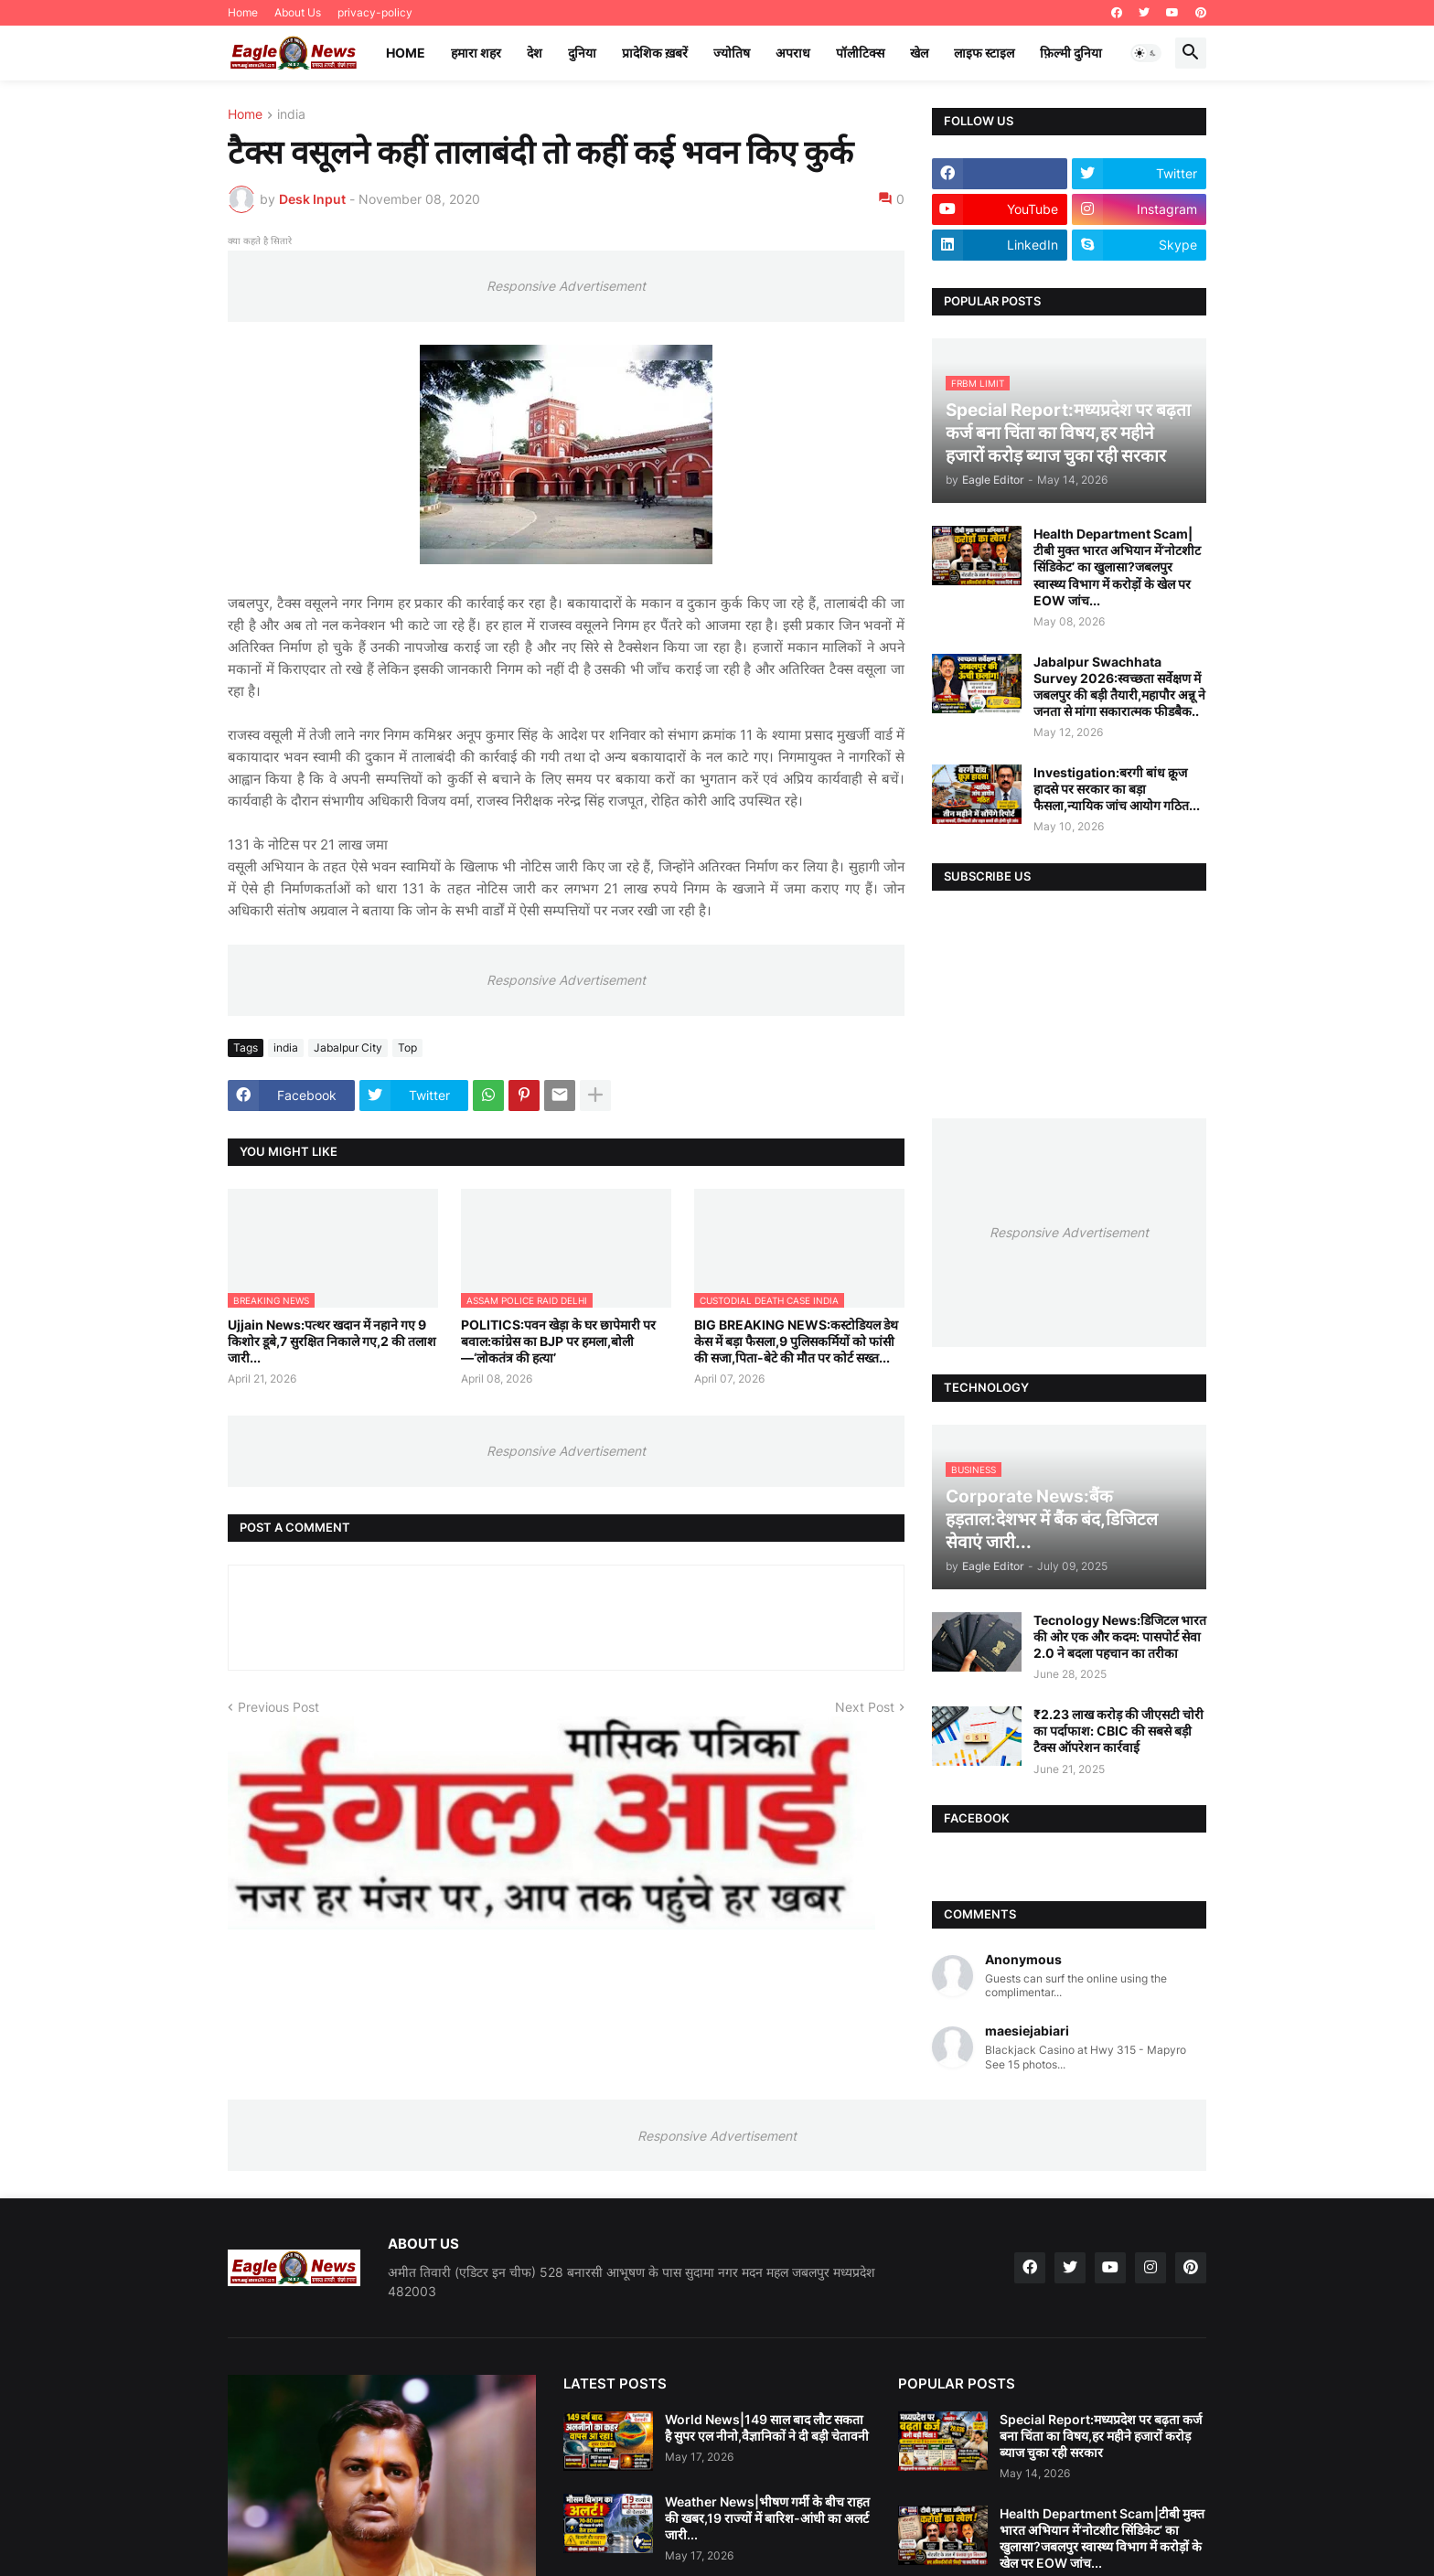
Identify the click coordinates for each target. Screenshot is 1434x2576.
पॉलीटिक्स (860, 52)
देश (534, 52)
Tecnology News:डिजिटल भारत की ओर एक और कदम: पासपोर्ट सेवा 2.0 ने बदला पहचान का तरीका (1119, 1636)
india (291, 115)
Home (243, 12)
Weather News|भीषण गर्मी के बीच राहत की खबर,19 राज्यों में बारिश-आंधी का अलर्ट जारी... (767, 2518)
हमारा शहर (476, 52)
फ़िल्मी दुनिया (1071, 52)
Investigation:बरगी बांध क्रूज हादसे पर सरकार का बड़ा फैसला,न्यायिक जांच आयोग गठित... (1116, 788)
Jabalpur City (348, 1047)
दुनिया (582, 52)
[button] (1145, 53)
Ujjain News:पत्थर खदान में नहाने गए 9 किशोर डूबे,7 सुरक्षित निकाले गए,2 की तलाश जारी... (332, 1341)
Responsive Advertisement (566, 286)
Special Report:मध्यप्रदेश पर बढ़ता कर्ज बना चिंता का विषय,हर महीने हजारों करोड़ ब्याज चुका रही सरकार (1101, 2435)
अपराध (793, 52)
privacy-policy (374, 12)
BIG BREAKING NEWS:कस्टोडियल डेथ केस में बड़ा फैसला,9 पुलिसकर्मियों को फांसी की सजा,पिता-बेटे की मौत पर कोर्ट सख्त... (796, 1341)
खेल (919, 52)
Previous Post (278, 1707)
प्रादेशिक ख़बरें (655, 52)
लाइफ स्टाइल (984, 52)
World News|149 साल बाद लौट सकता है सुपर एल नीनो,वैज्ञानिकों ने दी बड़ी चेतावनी (767, 2427)
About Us (297, 12)
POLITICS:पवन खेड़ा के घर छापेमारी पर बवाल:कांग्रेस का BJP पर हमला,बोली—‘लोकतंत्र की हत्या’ (558, 1341)
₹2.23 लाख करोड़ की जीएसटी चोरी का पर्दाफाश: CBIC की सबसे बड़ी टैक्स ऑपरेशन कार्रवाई (1118, 1730)
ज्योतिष (731, 52)
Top (407, 1047)
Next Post (864, 1707)
